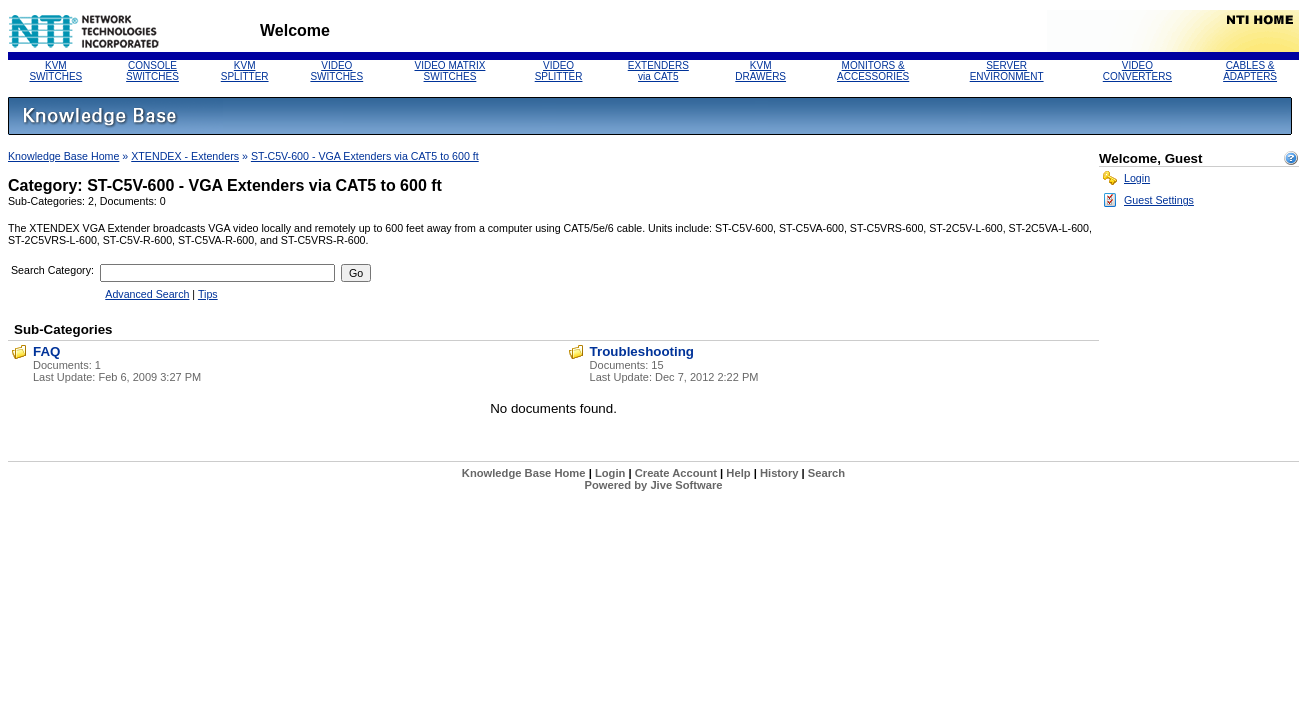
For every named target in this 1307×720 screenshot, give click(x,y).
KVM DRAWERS (760, 71)
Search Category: (52, 270)
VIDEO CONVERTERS (1137, 71)
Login (1137, 178)
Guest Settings (1159, 200)
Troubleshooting (642, 351)
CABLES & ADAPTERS (1250, 71)
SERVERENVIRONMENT (1007, 71)
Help (738, 473)
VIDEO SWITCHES (336, 71)
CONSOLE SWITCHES (152, 71)
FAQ (46, 351)
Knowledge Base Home (63, 156)
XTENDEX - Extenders (185, 156)
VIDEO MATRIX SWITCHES (449, 71)
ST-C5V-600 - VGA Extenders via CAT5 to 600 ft (365, 156)
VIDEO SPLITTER (559, 71)
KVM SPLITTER (245, 71)
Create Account (676, 473)
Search (826, 473)
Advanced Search (147, 294)
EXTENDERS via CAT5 (658, 71)
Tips (208, 294)
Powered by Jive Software (653, 485)
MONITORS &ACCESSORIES (873, 71)
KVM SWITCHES (55, 71)
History (779, 473)
